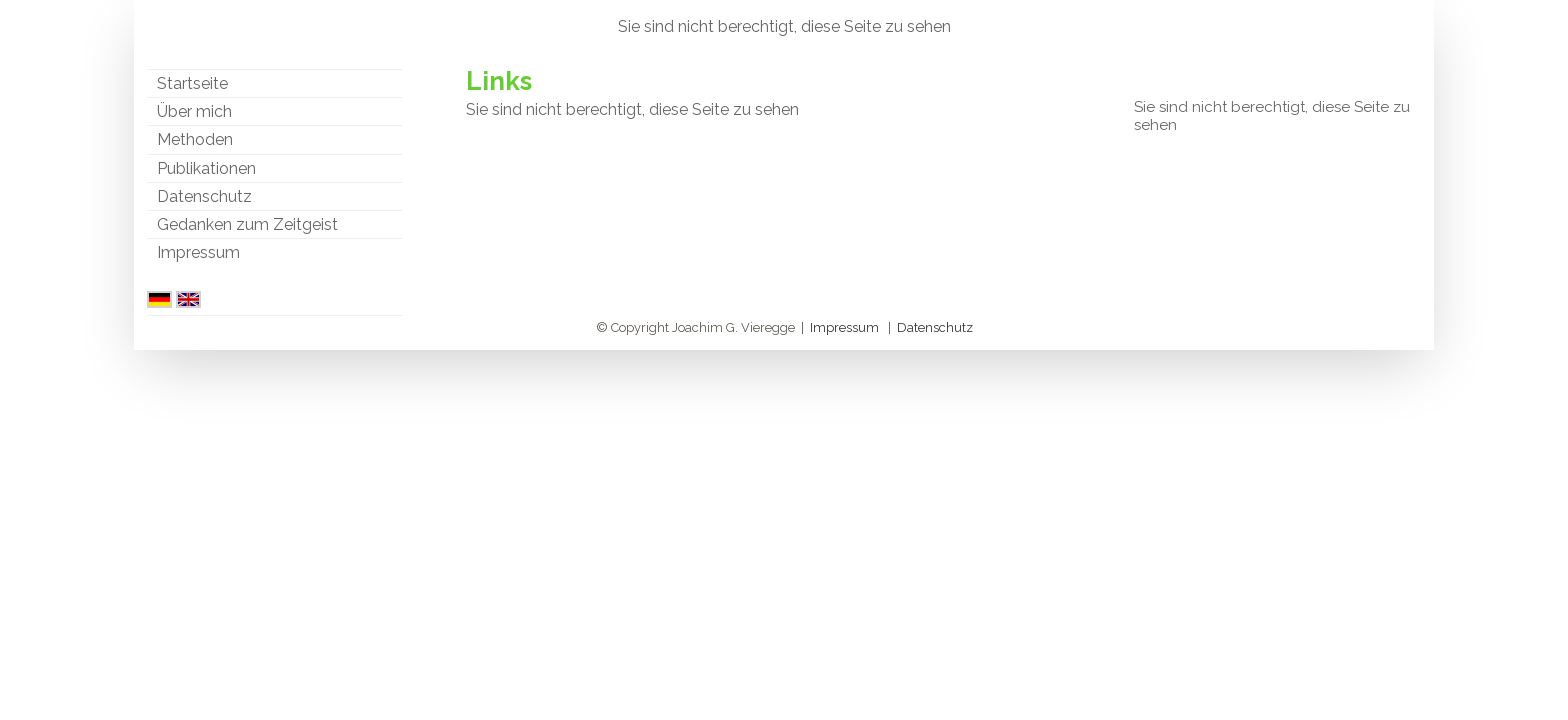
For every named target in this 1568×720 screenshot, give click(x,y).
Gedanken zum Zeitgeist (247, 224)
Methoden (195, 139)
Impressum (198, 252)
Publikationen (206, 168)
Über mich (194, 111)
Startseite (192, 83)
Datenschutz (204, 196)
